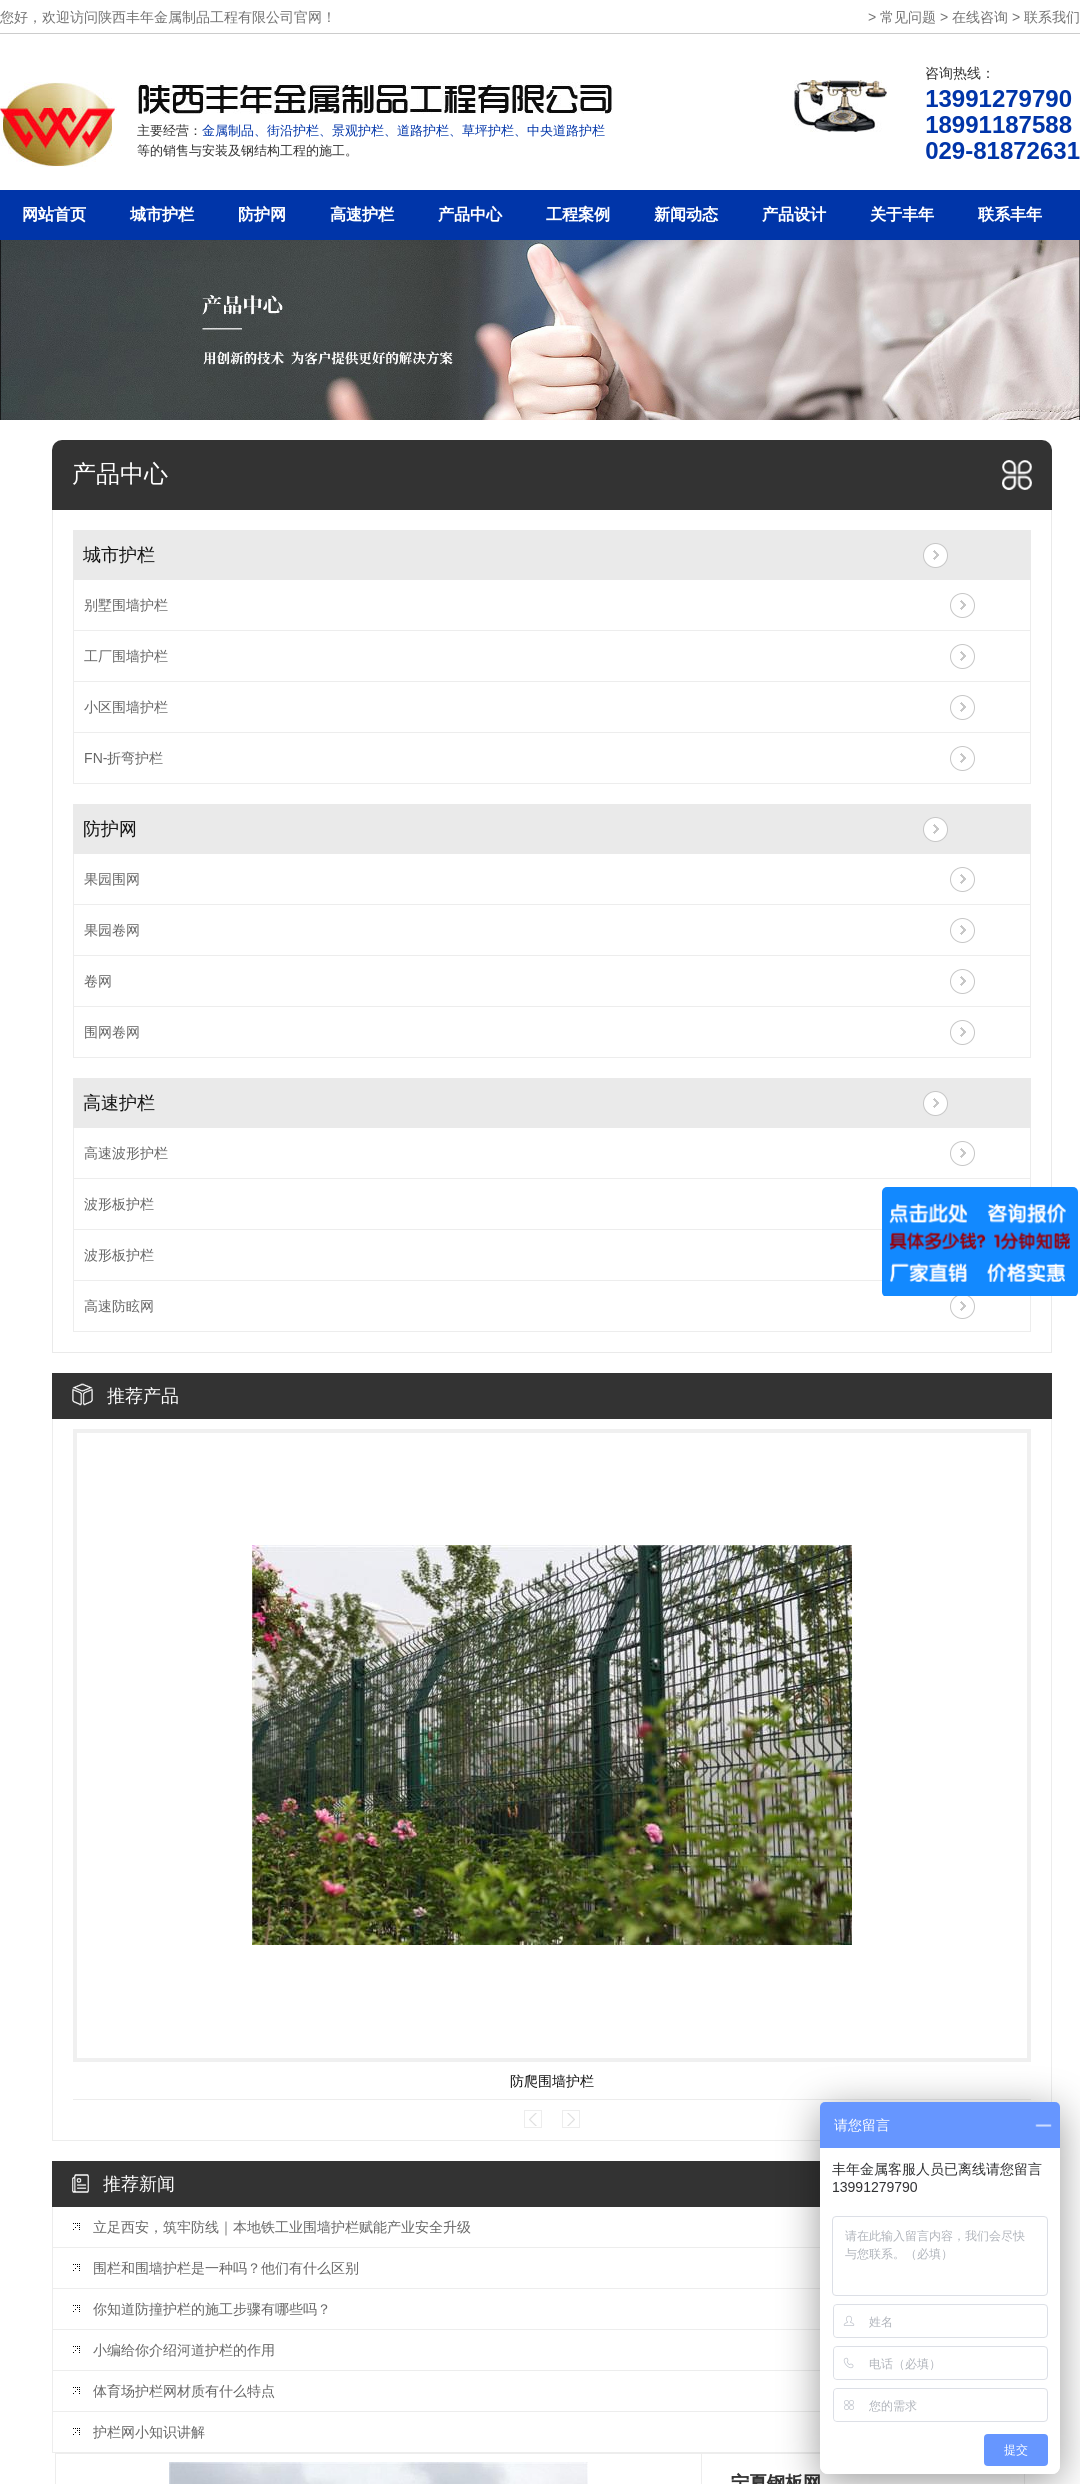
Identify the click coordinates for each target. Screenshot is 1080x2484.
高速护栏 (362, 214)
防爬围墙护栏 (552, 2081)
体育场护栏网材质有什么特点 (184, 2391)
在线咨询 (980, 17)
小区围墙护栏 (126, 707)
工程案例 (578, 214)
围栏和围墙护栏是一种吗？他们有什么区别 (226, 2268)
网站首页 (54, 214)
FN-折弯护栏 (123, 758)
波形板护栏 (119, 1204)
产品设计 (794, 214)
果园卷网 (112, 930)
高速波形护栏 (126, 1153)
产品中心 (470, 214)
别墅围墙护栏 (126, 605)
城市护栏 (162, 214)
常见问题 (908, 17)
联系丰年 (1010, 214)
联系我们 (1052, 17)
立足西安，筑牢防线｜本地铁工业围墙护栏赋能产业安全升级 (282, 2227)
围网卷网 (112, 1032)
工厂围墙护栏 (126, 656)
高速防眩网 (119, 1306)
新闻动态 (686, 214)
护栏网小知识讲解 (149, 2432)
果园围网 (112, 879)
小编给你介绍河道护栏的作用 (184, 2350)
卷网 (98, 981)
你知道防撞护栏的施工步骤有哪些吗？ (212, 2309)
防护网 (262, 214)
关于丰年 (902, 214)
